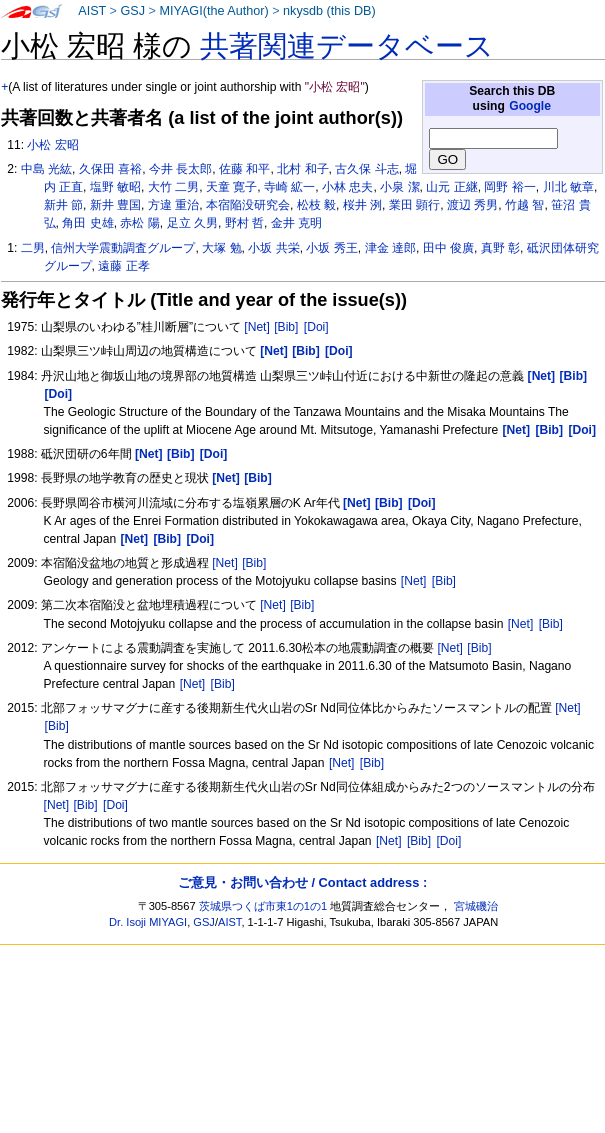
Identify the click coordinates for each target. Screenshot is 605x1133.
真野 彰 (500, 248)
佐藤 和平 (244, 169)
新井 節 (63, 205)
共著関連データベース (347, 46)
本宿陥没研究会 (248, 205)
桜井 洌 (362, 205)
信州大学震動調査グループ (123, 248)
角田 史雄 (87, 223)
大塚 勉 (221, 248)
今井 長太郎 (180, 169)
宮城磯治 (476, 906)
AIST (92, 11)
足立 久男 (192, 223)
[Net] (257, 327)
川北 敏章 (568, 187)
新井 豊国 (115, 205)
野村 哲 (244, 223)
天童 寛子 (231, 187)
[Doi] (316, 327)
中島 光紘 (46, 169)
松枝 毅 (316, 205)
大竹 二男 (173, 187)
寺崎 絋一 (289, 187)
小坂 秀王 (331, 248)
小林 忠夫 (347, 187)
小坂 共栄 (273, 248)
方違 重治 (173, 205)
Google (530, 106)
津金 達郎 (390, 248)
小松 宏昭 (52, 145)
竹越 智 (524, 205)
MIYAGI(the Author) (213, 11)
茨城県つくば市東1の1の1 (263, 906)
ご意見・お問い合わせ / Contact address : (302, 882)
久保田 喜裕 (110, 169)
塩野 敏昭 (115, 187)
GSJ (132, 11)
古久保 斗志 (366, 169)
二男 (33, 248)
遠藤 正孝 (123, 266)
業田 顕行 (414, 205)
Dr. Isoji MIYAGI (148, 922)
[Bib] (286, 327)
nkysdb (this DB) (329, 11)
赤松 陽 (139, 223)
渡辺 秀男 (472, 205)
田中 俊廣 (448, 248)
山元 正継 (451, 187)
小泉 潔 (399, 187)
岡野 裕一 (509, 187)
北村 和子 (302, 169)
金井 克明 (296, 223)
